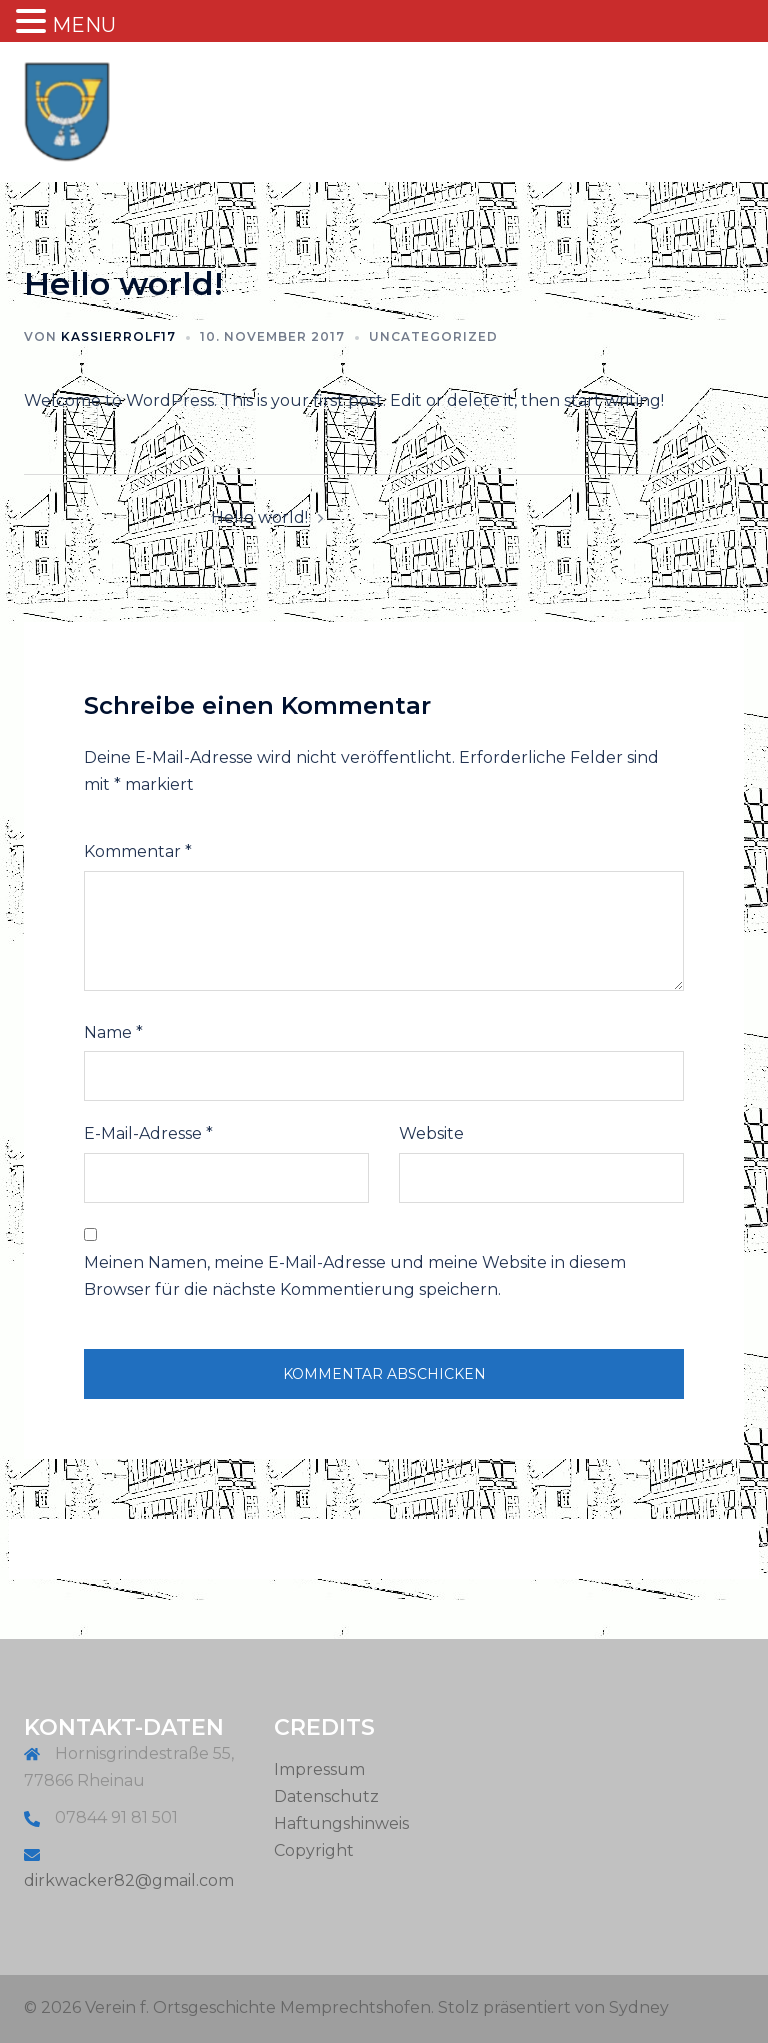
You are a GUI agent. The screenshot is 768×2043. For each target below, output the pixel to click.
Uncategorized (433, 336)
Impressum (319, 1769)
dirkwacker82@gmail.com (129, 1880)
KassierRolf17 (118, 336)
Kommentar (138, 851)
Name (113, 1032)
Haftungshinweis (341, 1823)
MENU (84, 25)
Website (431, 1133)
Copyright (314, 1850)
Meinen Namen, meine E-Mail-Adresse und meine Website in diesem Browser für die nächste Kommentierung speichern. (355, 1276)
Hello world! (259, 517)
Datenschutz (326, 1796)
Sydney (639, 2007)
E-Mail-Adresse (148, 1133)
